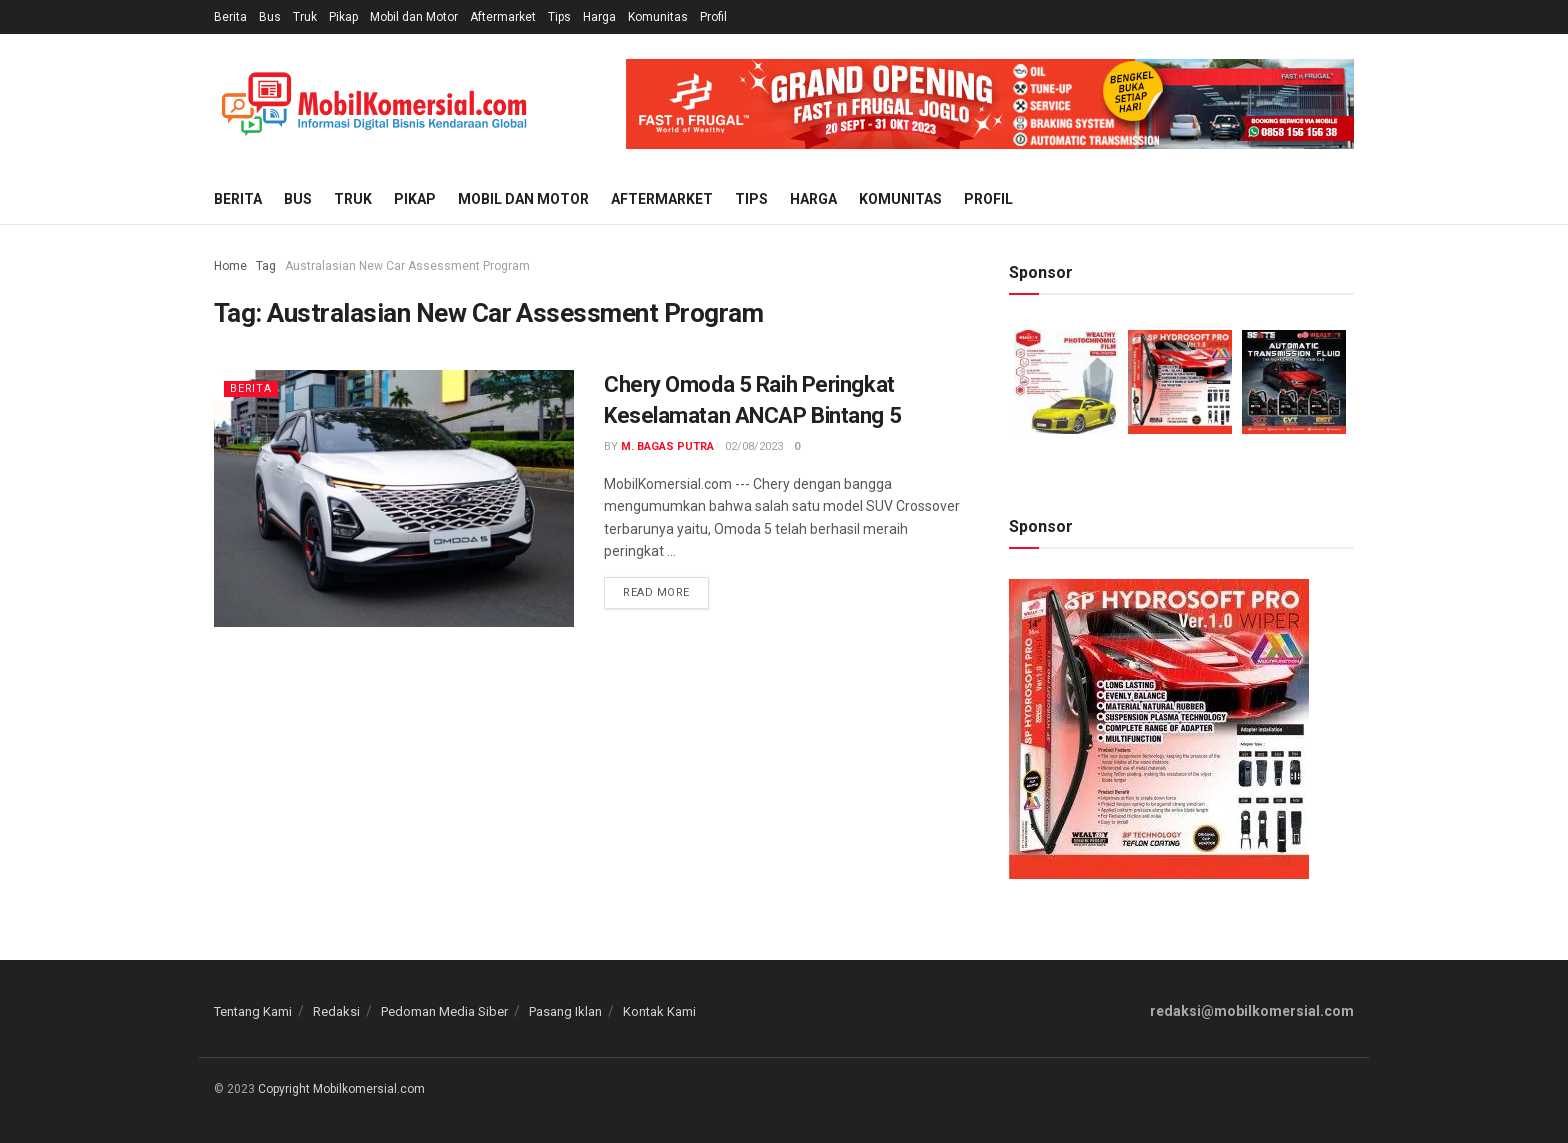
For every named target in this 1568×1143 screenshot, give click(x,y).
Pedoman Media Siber (444, 1011)
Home (230, 266)
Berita (230, 17)
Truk (305, 17)
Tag (266, 266)
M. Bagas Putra (667, 446)
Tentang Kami (253, 1011)
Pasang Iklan (565, 1011)
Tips (559, 17)
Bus (270, 17)
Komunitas (658, 17)
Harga (599, 17)
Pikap (343, 17)
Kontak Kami (659, 1011)
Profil (713, 17)
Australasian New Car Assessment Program (407, 266)
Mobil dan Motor (414, 17)
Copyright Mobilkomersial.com (341, 1089)
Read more (656, 592)
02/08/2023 (754, 446)
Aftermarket (503, 17)
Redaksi (336, 1011)
